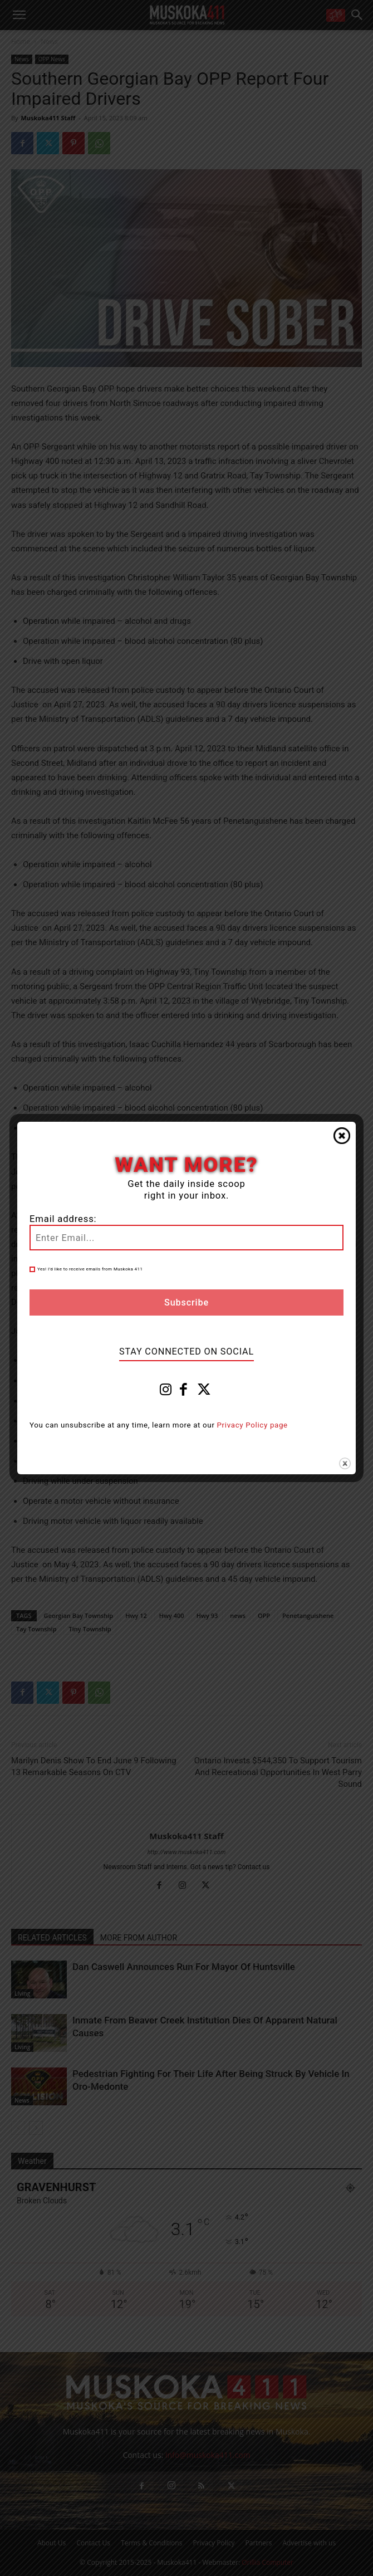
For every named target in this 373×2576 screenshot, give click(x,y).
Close (341, 1135)
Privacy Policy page (252, 1425)
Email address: (63, 1219)
